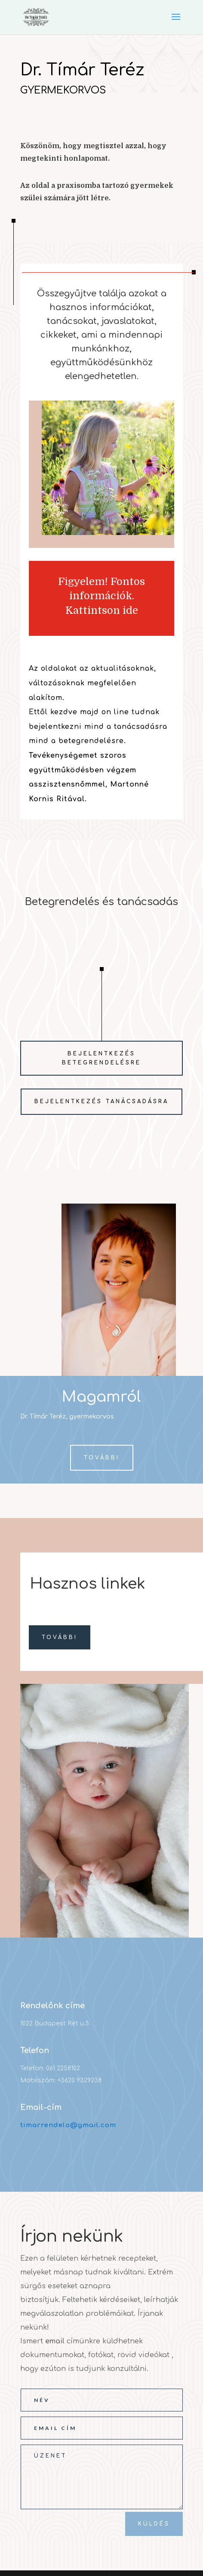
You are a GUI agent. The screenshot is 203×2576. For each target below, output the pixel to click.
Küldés (154, 2524)
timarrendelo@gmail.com (68, 2125)
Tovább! (102, 1458)
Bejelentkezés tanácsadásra (101, 1101)
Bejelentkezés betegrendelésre (101, 1058)
